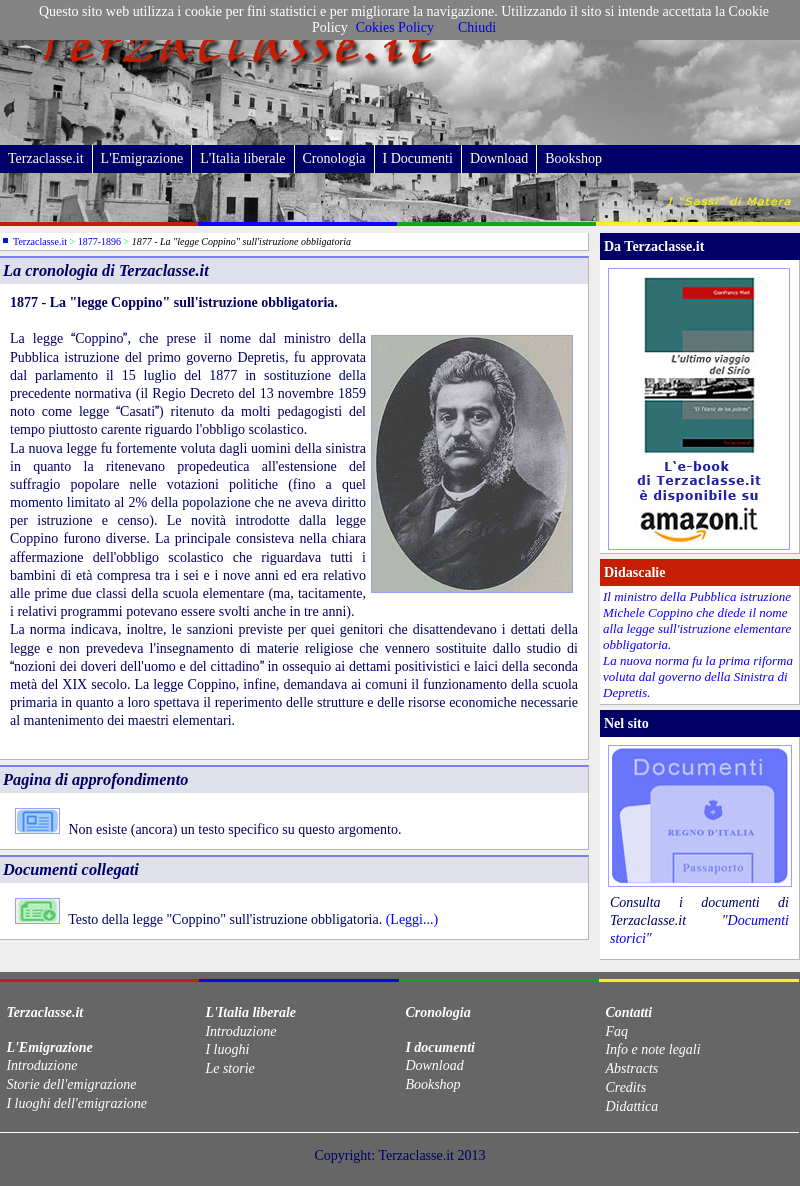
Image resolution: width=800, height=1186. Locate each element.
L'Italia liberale (242, 158)
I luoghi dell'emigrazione (76, 1103)
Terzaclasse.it (46, 158)
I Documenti (418, 158)
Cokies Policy (395, 27)
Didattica (631, 1106)
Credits (625, 1087)
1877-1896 (99, 241)
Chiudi (477, 27)
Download (499, 158)
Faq (616, 1031)
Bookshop (573, 158)
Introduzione (41, 1065)
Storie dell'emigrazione (71, 1084)
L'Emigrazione (142, 158)
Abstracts (631, 1068)
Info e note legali (652, 1049)
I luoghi (227, 1049)
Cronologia (334, 158)
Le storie (229, 1068)
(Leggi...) (410, 919)
